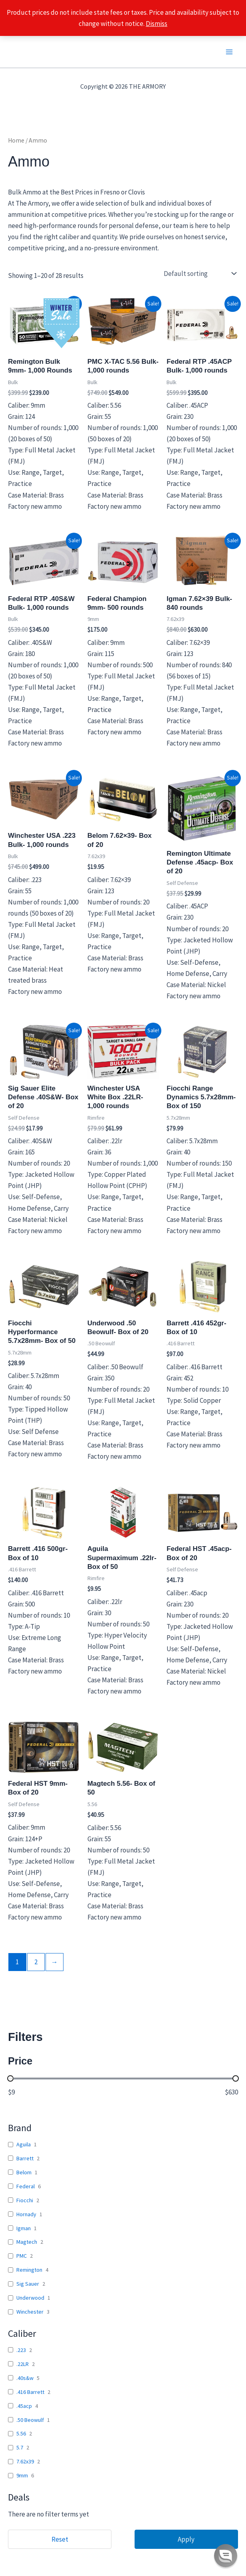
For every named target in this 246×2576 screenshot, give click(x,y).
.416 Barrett (30, 2392)
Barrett (25, 2158)
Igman (23, 2228)
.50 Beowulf (30, 2419)
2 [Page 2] (36, 1961)
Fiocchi (24, 2200)
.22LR (22, 2364)
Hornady (26, 2214)
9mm (22, 2475)
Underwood (30, 2297)
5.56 (21, 2433)
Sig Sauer (27, 2283)
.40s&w (25, 2378)
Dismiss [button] (156, 23)
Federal (25, 2186)
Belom (24, 2172)
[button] (225, 2555)
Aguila (23, 2144)
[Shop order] (199, 274)
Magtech (26, 2241)
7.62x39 (25, 2461)
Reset (60, 2539)
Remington (29, 2269)
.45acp (24, 2405)
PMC (21, 2255)
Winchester (30, 2311)
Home (16, 140)
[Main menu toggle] (229, 52)
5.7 (19, 2447)
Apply (186, 2539)
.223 (21, 2350)
